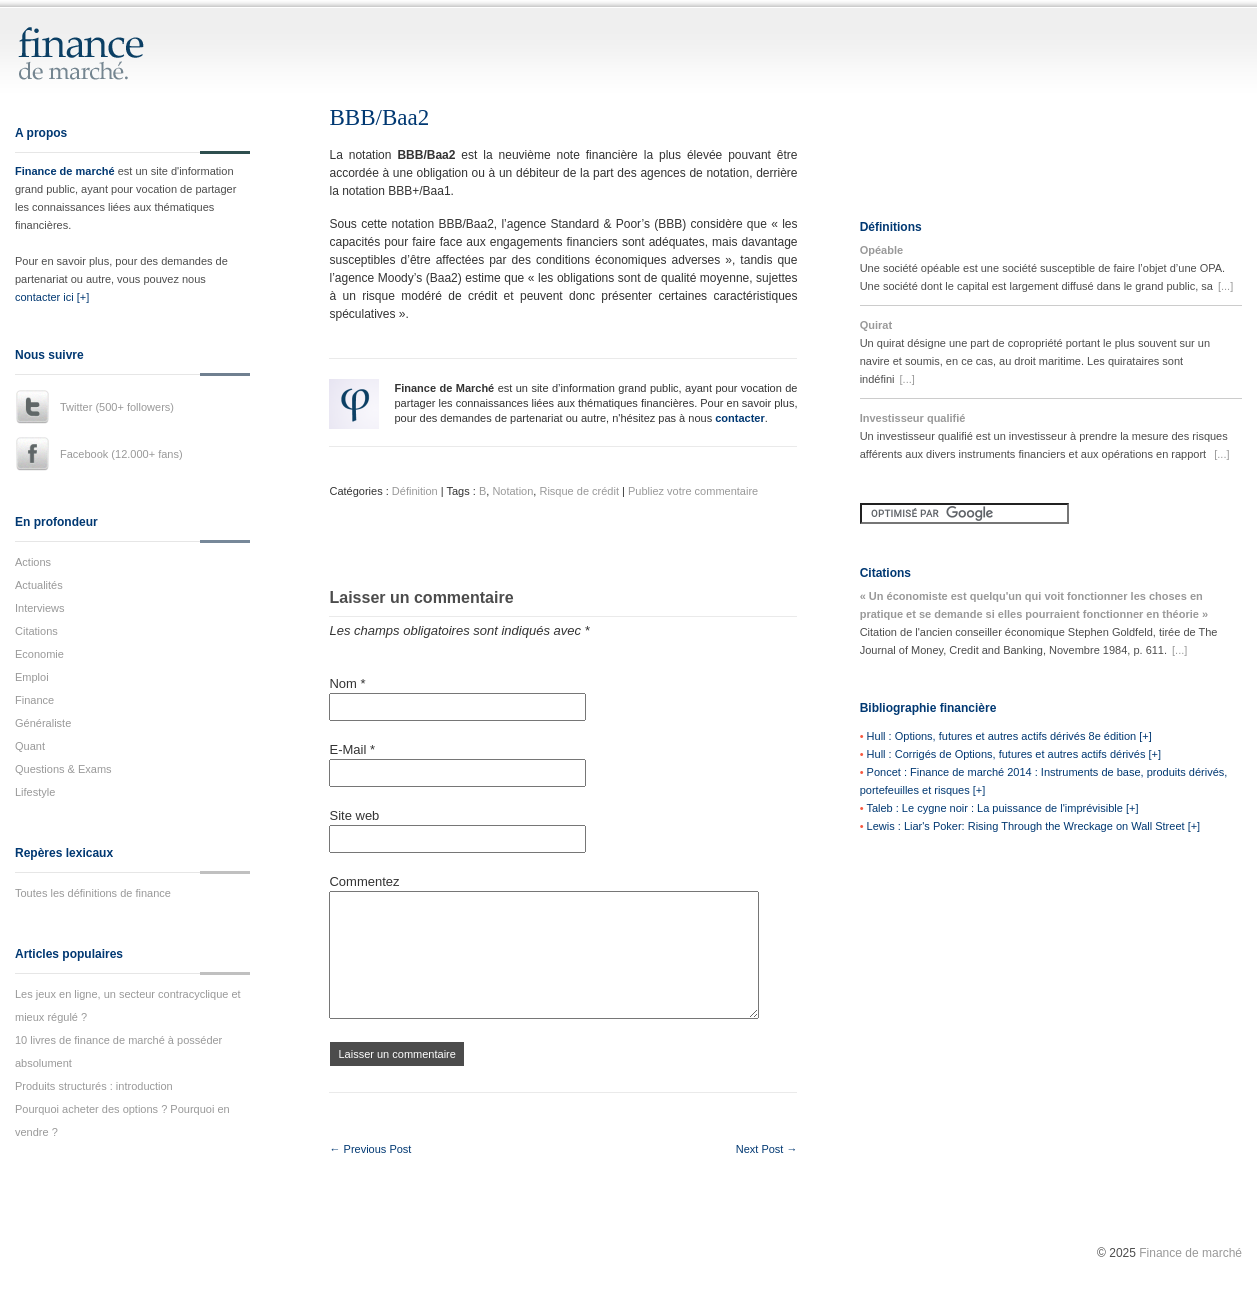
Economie (39, 654)
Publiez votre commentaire (693, 491)
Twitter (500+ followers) (117, 407)
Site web (354, 815)
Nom (347, 683)
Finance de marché (65, 171)
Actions (33, 562)
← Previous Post (370, 1149)
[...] (1225, 286)
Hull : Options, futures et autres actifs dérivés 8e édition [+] (1009, 736)
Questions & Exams (63, 769)
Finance (34, 700)
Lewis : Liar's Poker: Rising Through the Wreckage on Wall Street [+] (1034, 826)
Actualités (39, 585)
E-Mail (352, 749)
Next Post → (767, 1149)
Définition (415, 491)
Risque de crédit (579, 491)
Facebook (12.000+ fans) (121, 454)
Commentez (364, 881)
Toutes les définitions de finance (93, 893)
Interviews (40, 608)
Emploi (32, 677)
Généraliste (43, 723)
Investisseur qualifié (913, 418)
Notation (512, 491)
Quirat (876, 325)
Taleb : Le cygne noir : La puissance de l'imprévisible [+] (1002, 808)
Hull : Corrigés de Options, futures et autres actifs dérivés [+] (1014, 754)
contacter (740, 418)
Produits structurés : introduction (94, 1086)
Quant (30, 746)
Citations (36, 631)
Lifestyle (35, 792)
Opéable (881, 250)
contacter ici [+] (52, 297)
